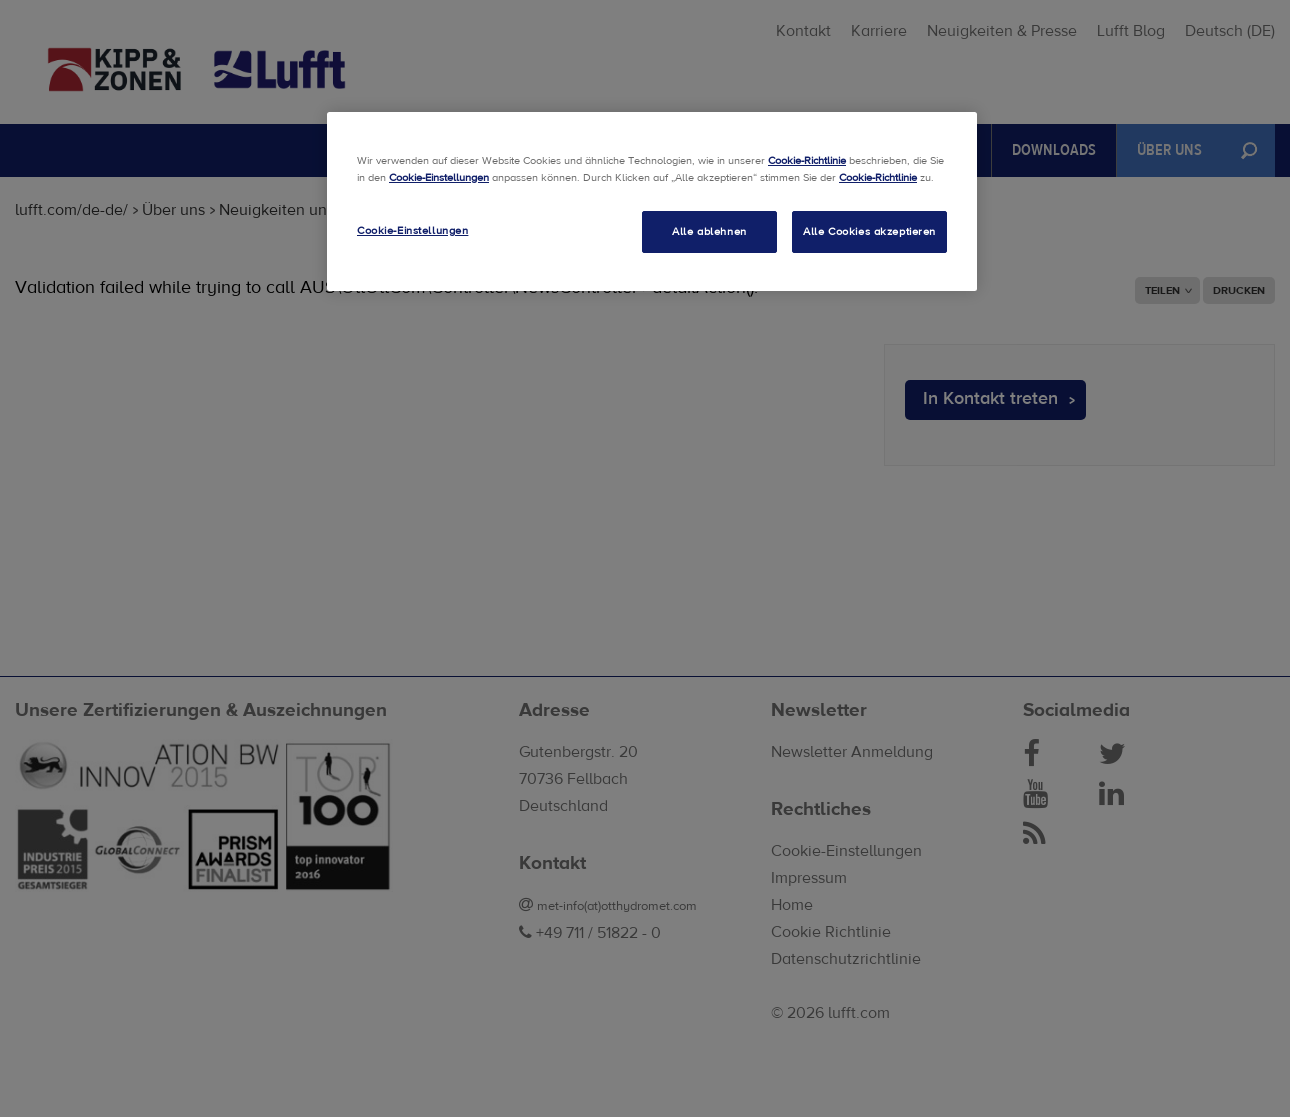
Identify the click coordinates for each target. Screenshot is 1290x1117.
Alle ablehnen (709, 231)
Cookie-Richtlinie (807, 160)
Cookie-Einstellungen (439, 177)
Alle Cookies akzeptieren (869, 231)
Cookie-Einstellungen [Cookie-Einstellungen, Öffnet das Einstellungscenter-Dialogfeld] (412, 230)
